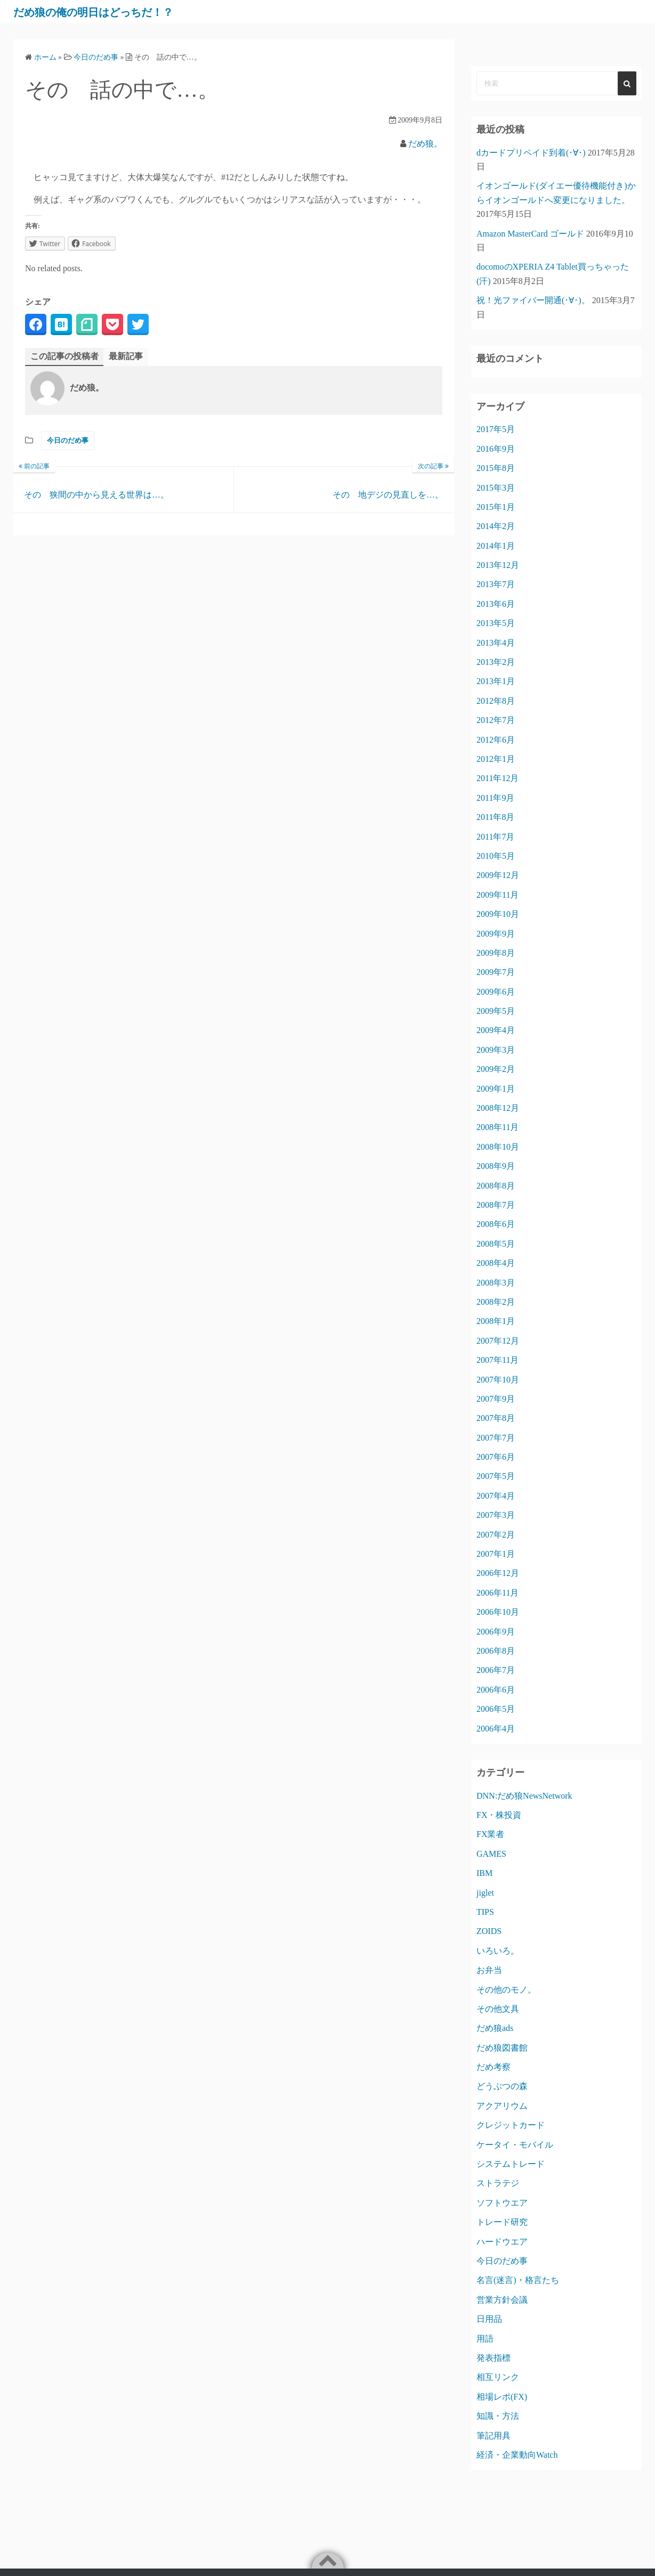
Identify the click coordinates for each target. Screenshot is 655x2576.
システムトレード (510, 2163)
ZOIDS (489, 1931)
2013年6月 (495, 603)
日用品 (489, 2318)
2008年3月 (495, 1282)
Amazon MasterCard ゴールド (530, 233)
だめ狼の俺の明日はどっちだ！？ (111, 12)
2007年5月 (495, 1476)
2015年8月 (495, 468)
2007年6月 (495, 1456)
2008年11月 (497, 1127)
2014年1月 (495, 545)
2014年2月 (495, 526)
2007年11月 (497, 1359)
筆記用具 (493, 2435)
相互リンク (497, 2377)
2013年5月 (495, 623)
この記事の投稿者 (64, 356)
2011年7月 (495, 836)
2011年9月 (495, 797)
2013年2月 (495, 662)
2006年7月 (495, 1670)
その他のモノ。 (506, 1989)
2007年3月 (495, 1514)
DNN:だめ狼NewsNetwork (524, 1795)
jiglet (485, 1892)
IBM (484, 1873)
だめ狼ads (494, 2028)
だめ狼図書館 (502, 2047)
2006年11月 (497, 1592)
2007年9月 (495, 1398)
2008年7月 (495, 1204)
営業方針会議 (502, 2299)
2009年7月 (495, 972)
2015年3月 (495, 487)
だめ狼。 (425, 143)
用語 (485, 2338)
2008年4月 (495, 1262)
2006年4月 (495, 1728)
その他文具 (497, 2008)
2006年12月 (497, 1573)
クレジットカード (510, 2125)
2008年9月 (495, 1166)
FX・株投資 (498, 1814)
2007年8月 (495, 1418)
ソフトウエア (502, 2202)
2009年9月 (495, 933)
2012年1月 (495, 758)
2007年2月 (495, 1534)
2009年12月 (497, 875)
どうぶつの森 (502, 2086)
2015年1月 (495, 506)
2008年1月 (495, 1321)
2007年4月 (495, 1495)
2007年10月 (497, 1379)
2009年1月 (495, 1088)
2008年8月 (495, 1185)
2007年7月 (495, 1437)
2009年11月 (497, 894)
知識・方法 (497, 2415)
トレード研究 (502, 2221)
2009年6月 (495, 991)
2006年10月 (497, 1611)
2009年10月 (497, 914)
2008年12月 (497, 1107)
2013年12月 (497, 565)
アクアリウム (502, 2105)
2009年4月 (495, 1030)
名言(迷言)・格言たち (517, 2280)
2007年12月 (497, 1340)
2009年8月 (495, 952)
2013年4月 (495, 642)
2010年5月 (495, 855)
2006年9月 (495, 1631)
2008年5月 (495, 1243)
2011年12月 (497, 778)
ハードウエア (502, 2241)
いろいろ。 (497, 1950)
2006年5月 (495, 1708)
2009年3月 (495, 1049)
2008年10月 (497, 1146)
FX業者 (490, 1834)
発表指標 (493, 2357)
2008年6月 (495, 1224)
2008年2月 (495, 1301)
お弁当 (489, 1969)
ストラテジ (497, 2183)
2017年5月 (495, 429)
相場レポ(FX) (501, 2396)
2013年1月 (495, 681)
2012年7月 (495, 720)
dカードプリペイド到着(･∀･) (531, 152)
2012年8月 (495, 700)
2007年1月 (495, 1553)
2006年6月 (495, 1689)
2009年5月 (495, 1010)
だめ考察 (493, 2066)
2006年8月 (495, 1650)
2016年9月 (495, 448)
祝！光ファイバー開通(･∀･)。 (533, 300)
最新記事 (126, 356)
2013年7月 (495, 584)
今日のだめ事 (67, 441)
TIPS (485, 1911)
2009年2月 (495, 1069)
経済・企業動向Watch (516, 2454)
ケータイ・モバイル (514, 2144)
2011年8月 (495, 817)
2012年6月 (495, 739)
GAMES (491, 1853)
